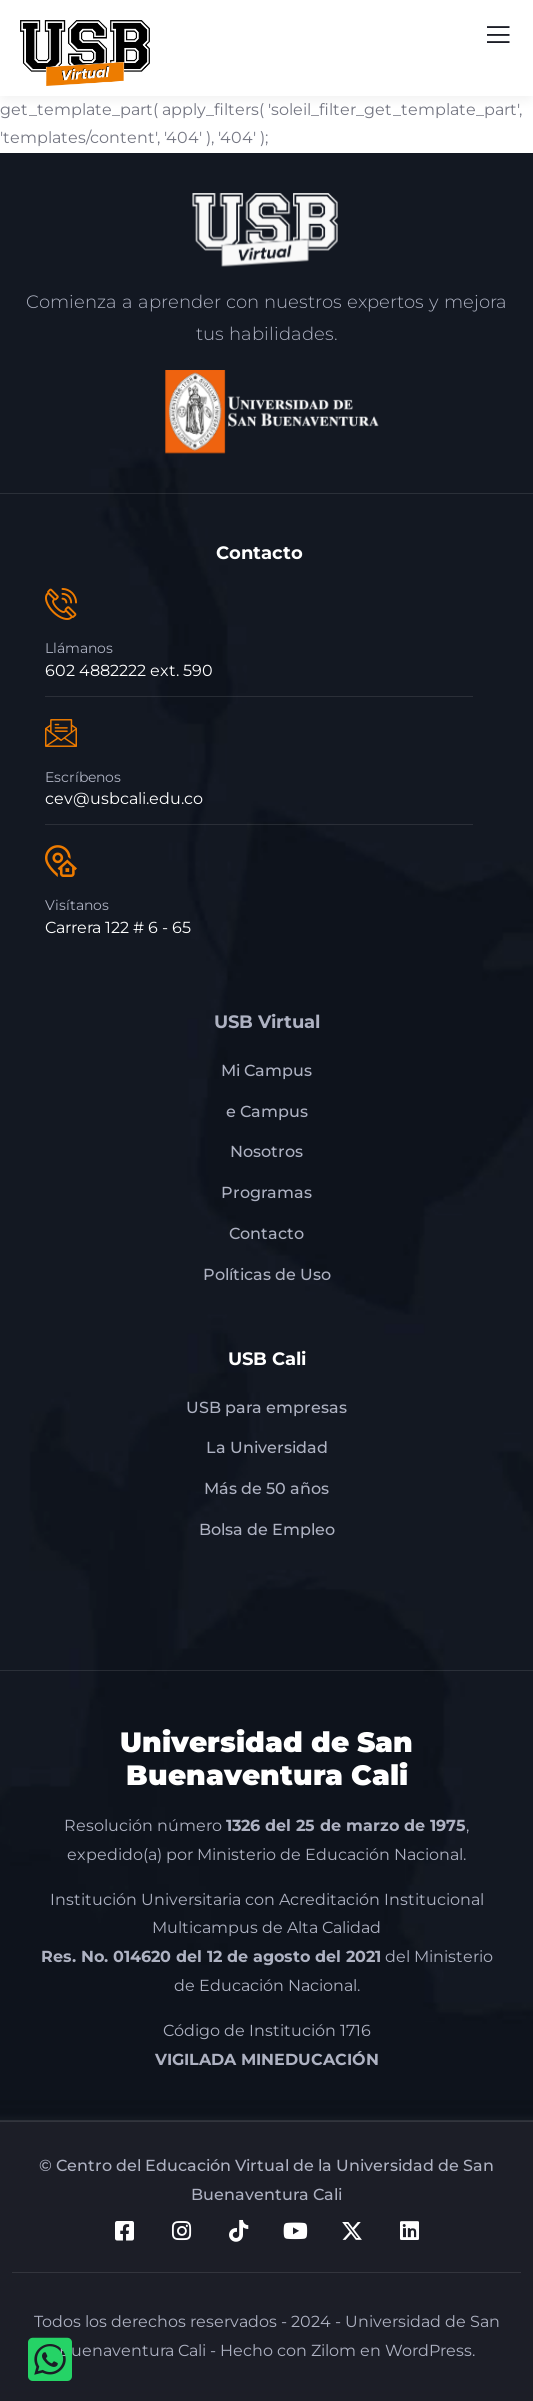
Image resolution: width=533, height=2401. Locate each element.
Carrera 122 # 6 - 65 (118, 927)
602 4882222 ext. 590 (129, 670)
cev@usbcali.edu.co (124, 798)
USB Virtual (267, 1022)
